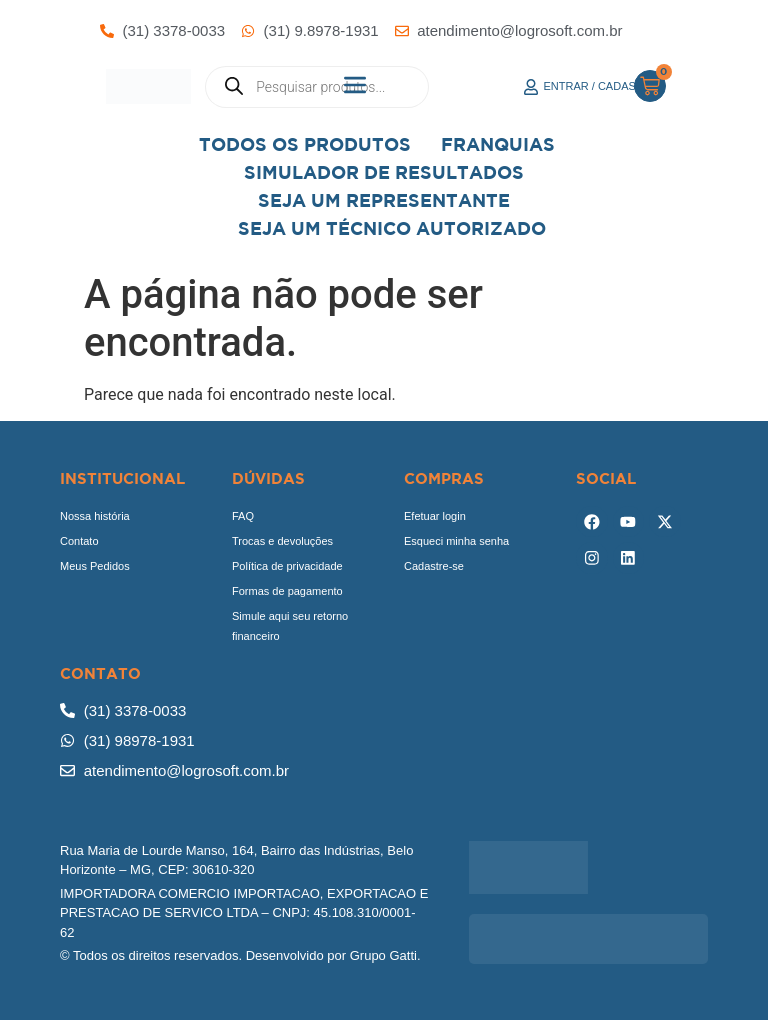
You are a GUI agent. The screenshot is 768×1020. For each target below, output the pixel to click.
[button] (355, 86)
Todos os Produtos (305, 144)
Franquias (498, 144)
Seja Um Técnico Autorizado (392, 228)
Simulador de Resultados (384, 172)
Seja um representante (384, 200)
